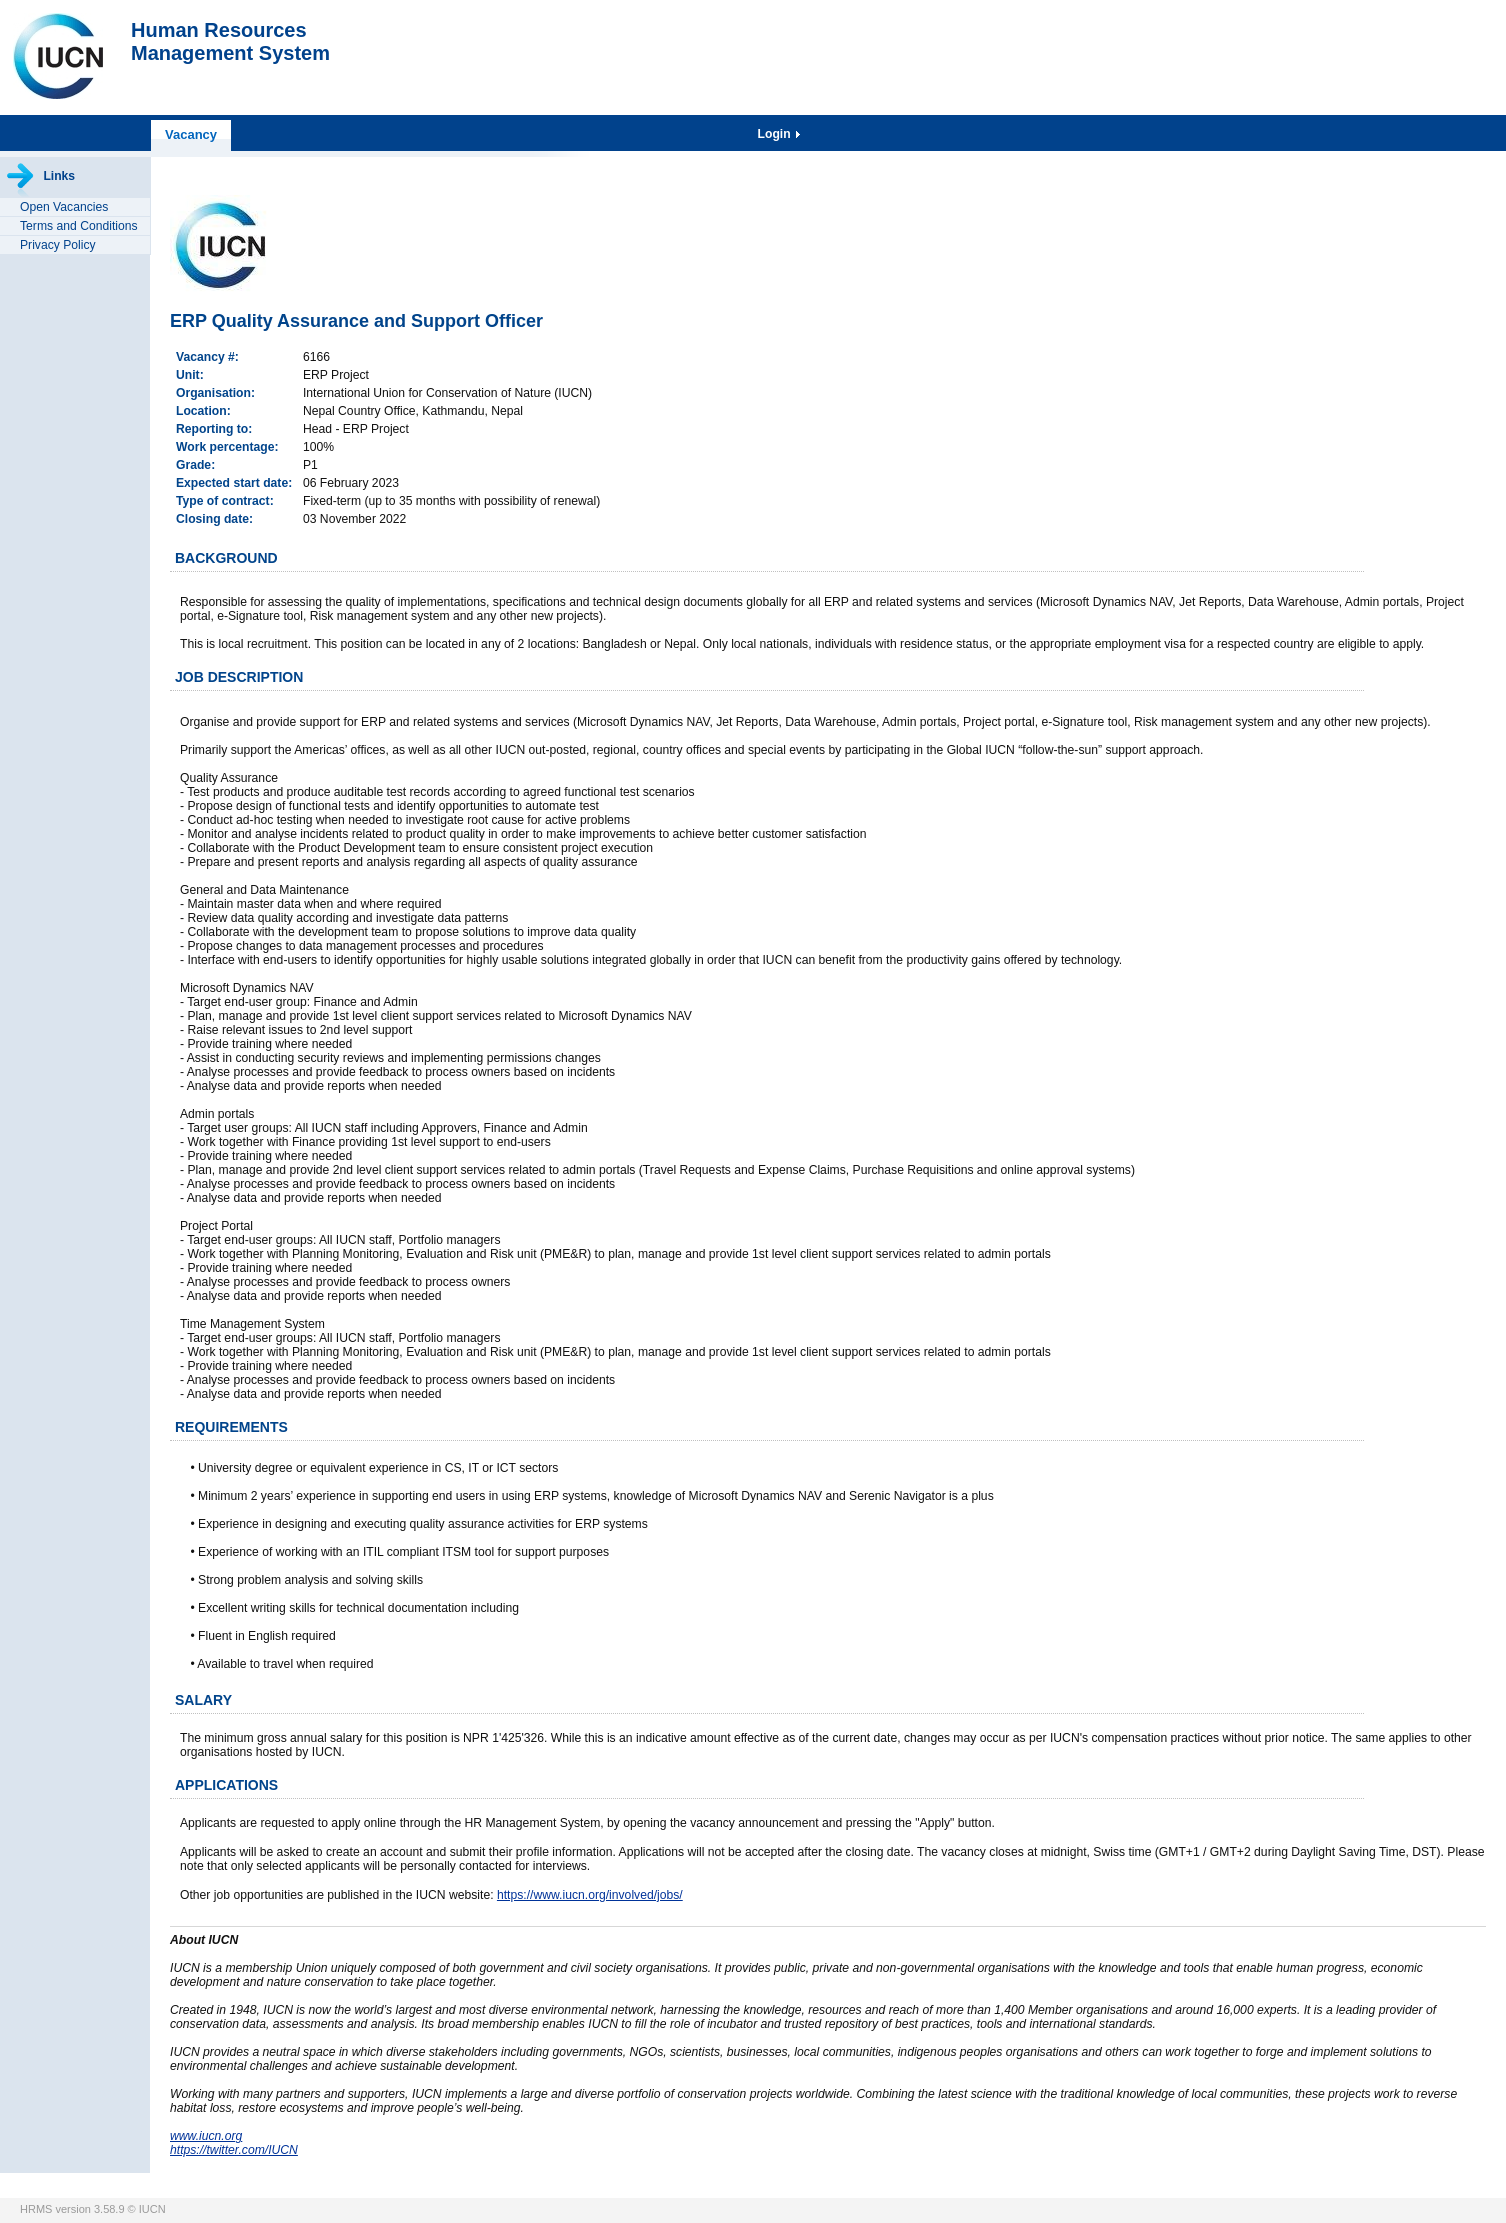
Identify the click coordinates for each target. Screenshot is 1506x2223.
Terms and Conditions (79, 226)
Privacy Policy (58, 245)
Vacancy (191, 134)
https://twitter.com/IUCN (234, 2150)
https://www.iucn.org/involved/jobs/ (590, 1895)
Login (776, 134)
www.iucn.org (206, 2136)
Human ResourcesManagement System (230, 41)
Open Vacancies (64, 207)
